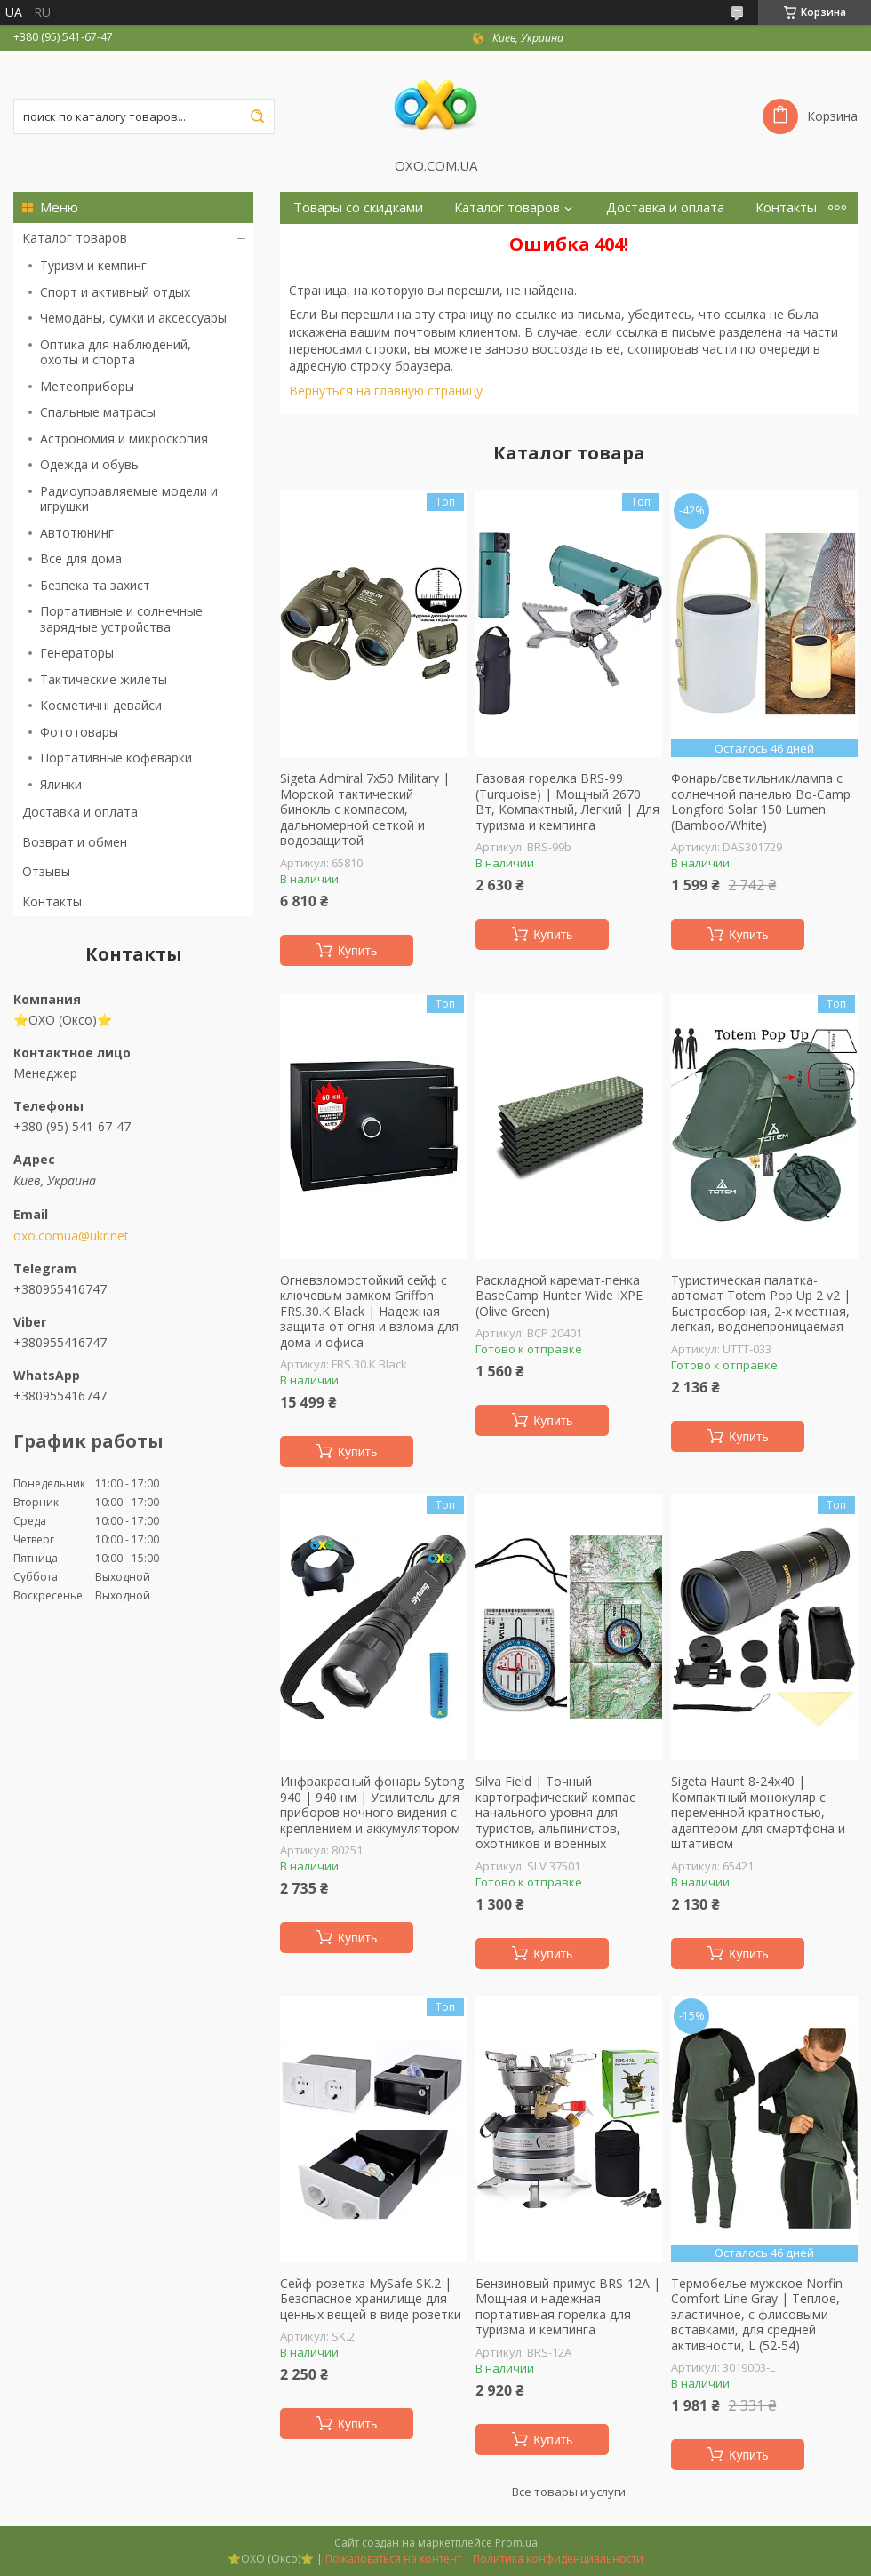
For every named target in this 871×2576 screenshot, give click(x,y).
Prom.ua (516, 2542)
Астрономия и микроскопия (124, 438)
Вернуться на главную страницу (386, 390)
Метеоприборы (87, 386)
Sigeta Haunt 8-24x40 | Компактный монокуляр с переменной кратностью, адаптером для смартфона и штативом (758, 1813)
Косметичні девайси (101, 705)
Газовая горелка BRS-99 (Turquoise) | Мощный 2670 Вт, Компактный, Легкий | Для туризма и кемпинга (567, 801)
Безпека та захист (95, 585)
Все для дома (81, 558)
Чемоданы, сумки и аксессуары (133, 317)
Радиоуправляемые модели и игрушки (129, 499)
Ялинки (61, 784)
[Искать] (257, 116)
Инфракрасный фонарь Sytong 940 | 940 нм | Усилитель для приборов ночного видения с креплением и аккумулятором (372, 1805)
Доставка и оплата (80, 811)
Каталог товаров (74, 237)
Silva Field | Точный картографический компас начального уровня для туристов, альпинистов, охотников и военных (555, 1813)
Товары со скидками (358, 207)
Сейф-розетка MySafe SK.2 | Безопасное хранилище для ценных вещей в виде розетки (370, 2299)
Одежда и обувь (89, 464)
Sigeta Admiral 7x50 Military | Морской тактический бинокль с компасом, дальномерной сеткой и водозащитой (365, 809)
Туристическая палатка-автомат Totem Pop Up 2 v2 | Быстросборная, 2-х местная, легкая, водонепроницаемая (761, 1303)
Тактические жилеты (103, 679)
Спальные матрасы (98, 411)
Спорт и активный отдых (115, 291)
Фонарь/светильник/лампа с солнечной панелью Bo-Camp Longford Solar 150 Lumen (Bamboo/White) (761, 801)
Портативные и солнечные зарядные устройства (121, 618)
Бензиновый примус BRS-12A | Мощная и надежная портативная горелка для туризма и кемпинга (567, 2307)
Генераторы (77, 652)
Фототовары (79, 731)
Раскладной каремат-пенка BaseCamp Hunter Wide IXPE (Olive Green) (559, 1296)
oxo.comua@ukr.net (71, 1236)
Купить (357, 951)
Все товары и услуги (569, 2492)
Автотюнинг (77, 532)
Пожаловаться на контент (393, 2558)
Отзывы (46, 871)
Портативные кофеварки (116, 757)
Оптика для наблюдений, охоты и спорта (115, 352)
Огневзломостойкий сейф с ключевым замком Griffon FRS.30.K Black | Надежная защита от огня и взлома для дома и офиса (369, 1311)
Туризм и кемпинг (93, 265)
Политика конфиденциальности (558, 2558)
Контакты (52, 901)
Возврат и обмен (74, 841)
